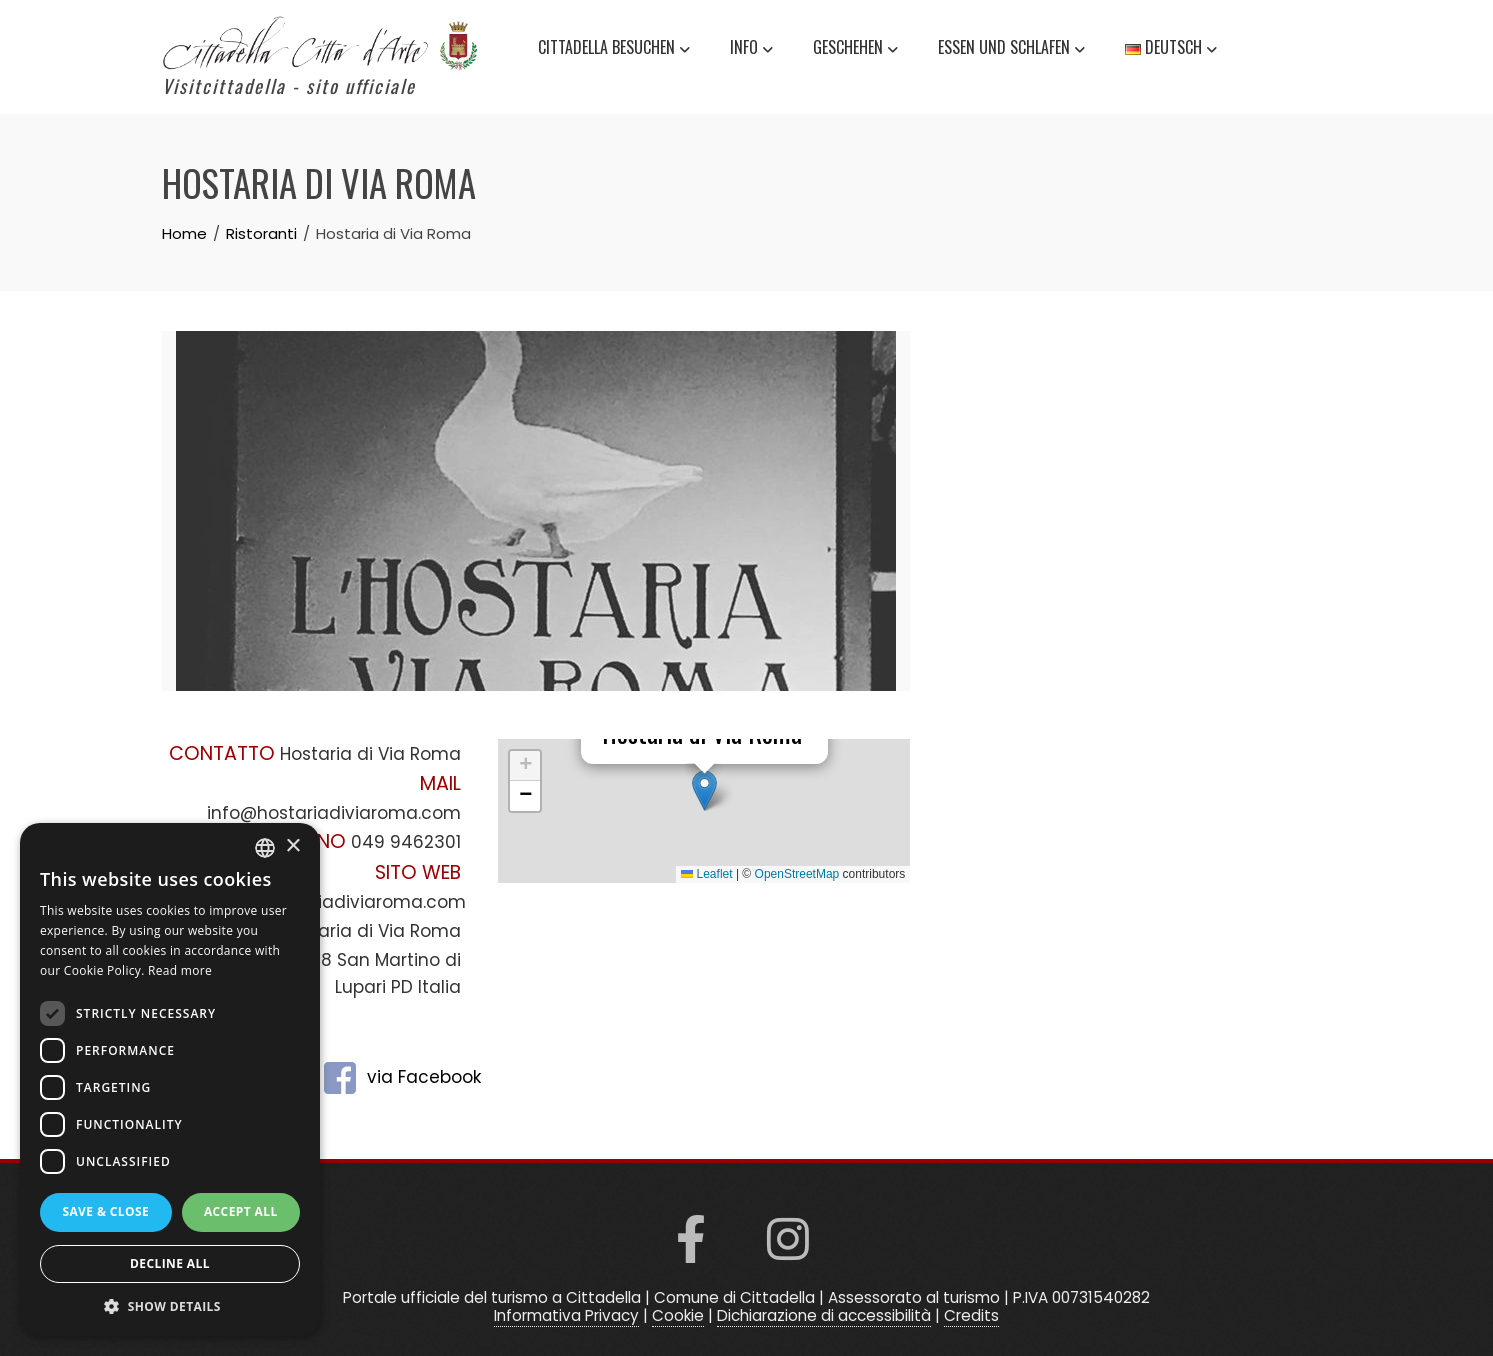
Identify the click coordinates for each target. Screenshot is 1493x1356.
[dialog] (170, 1079)
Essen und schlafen (1011, 50)
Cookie (678, 1315)
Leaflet (706, 874)
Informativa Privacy (566, 1315)
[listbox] (265, 848)
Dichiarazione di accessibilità (824, 1315)
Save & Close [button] (105, 1211)
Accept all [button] (241, 1211)
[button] (704, 790)
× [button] (292, 846)
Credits (971, 1315)
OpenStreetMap (797, 874)
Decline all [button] (170, 1263)
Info (751, 50)
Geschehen (855, 50)
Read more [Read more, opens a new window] (180, 970)
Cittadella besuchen (614, 50)
